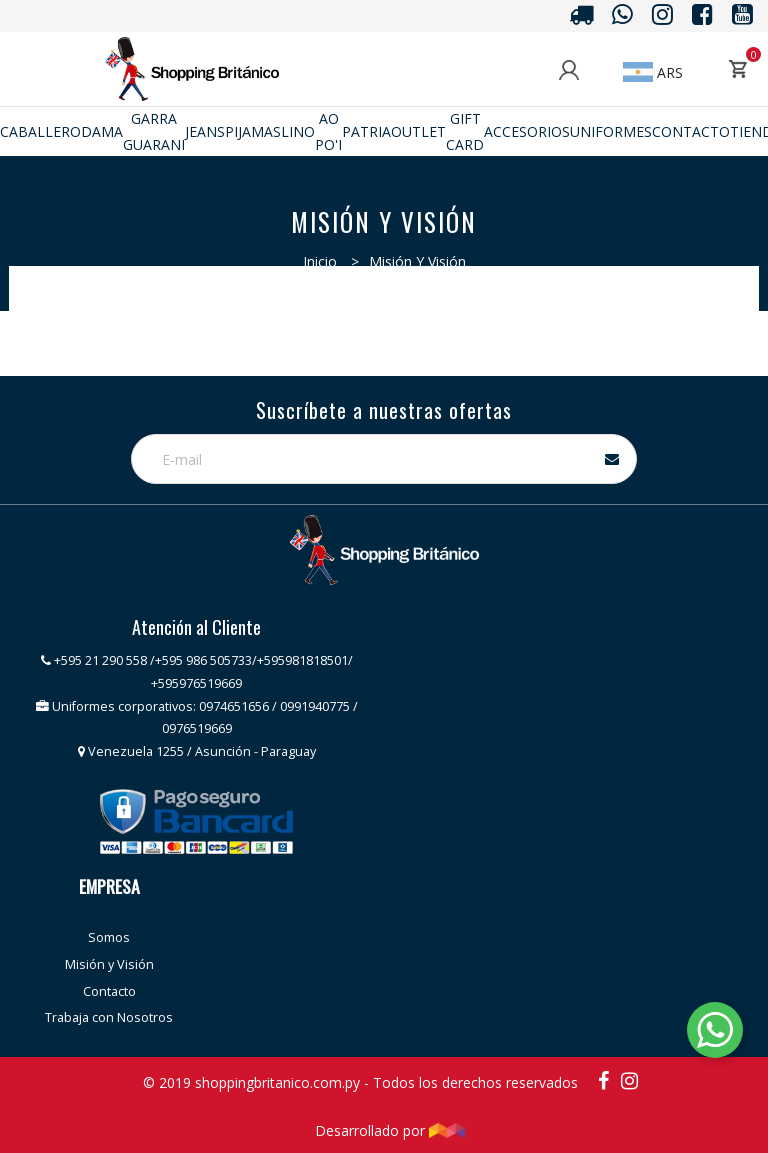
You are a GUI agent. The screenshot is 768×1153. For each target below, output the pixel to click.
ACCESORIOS (527, 131)
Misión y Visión (109, 964)
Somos (109, 937)
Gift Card (465, 131)
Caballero (40, 131)
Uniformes (611, 131)
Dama (102, 131)
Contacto (691, 131)
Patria (366, 131)
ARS (653, 72)
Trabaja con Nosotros (109, 1017)
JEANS (205, 131)
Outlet (418, 131)
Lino (298, 131)
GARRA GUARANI (154, 131)
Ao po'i (328, 131)
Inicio (320, 261)
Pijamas (253, 131)
